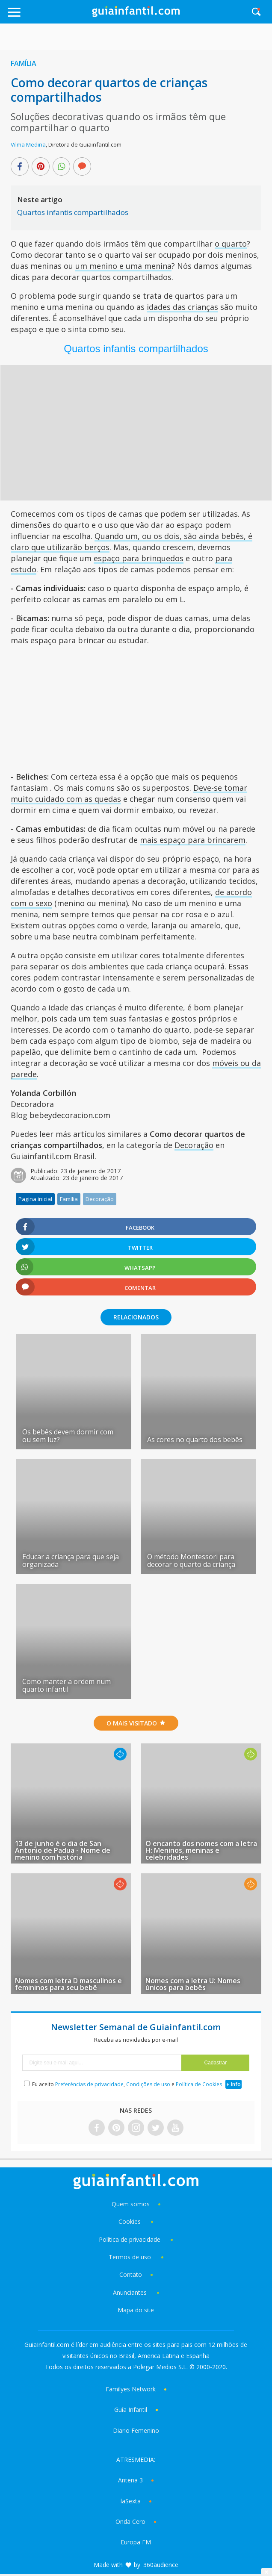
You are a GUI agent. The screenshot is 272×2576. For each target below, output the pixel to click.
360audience (160, 2565)
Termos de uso (130, 2257)
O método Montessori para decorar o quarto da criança (191, 1560)
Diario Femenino (136, 2430)
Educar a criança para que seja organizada (70, 1560)
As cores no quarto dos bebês (194, 1439)
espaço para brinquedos (138, 558)
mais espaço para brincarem (192, 840)
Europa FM (136, 2542)
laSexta (131, 2501)
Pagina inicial (35, 1199)
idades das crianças (182, 307)
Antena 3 (130, 2480)
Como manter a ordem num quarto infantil (66, 1685)
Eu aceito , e (127, 2084)
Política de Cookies (199, 2084)
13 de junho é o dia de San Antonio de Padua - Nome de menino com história (62, 1850)
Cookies (130, 2221)
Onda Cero (130, 2521)
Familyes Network (131, 2389)
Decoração (193, 1145)
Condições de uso (148, 2084)
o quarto (231, 243)
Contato (130, 2274)
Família (23, 63)
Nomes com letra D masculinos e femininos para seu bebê (68, 1984)
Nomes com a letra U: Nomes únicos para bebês (192, 1984)
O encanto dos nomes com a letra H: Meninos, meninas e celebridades (201, 1850)
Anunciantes (130, 2292)
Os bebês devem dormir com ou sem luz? (67, 1435)
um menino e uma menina (123, 266)
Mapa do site (136, 2310)
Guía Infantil (130, 2409)
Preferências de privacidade (89, 2084)
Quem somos (131, 2204)
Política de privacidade (130, 2239)
